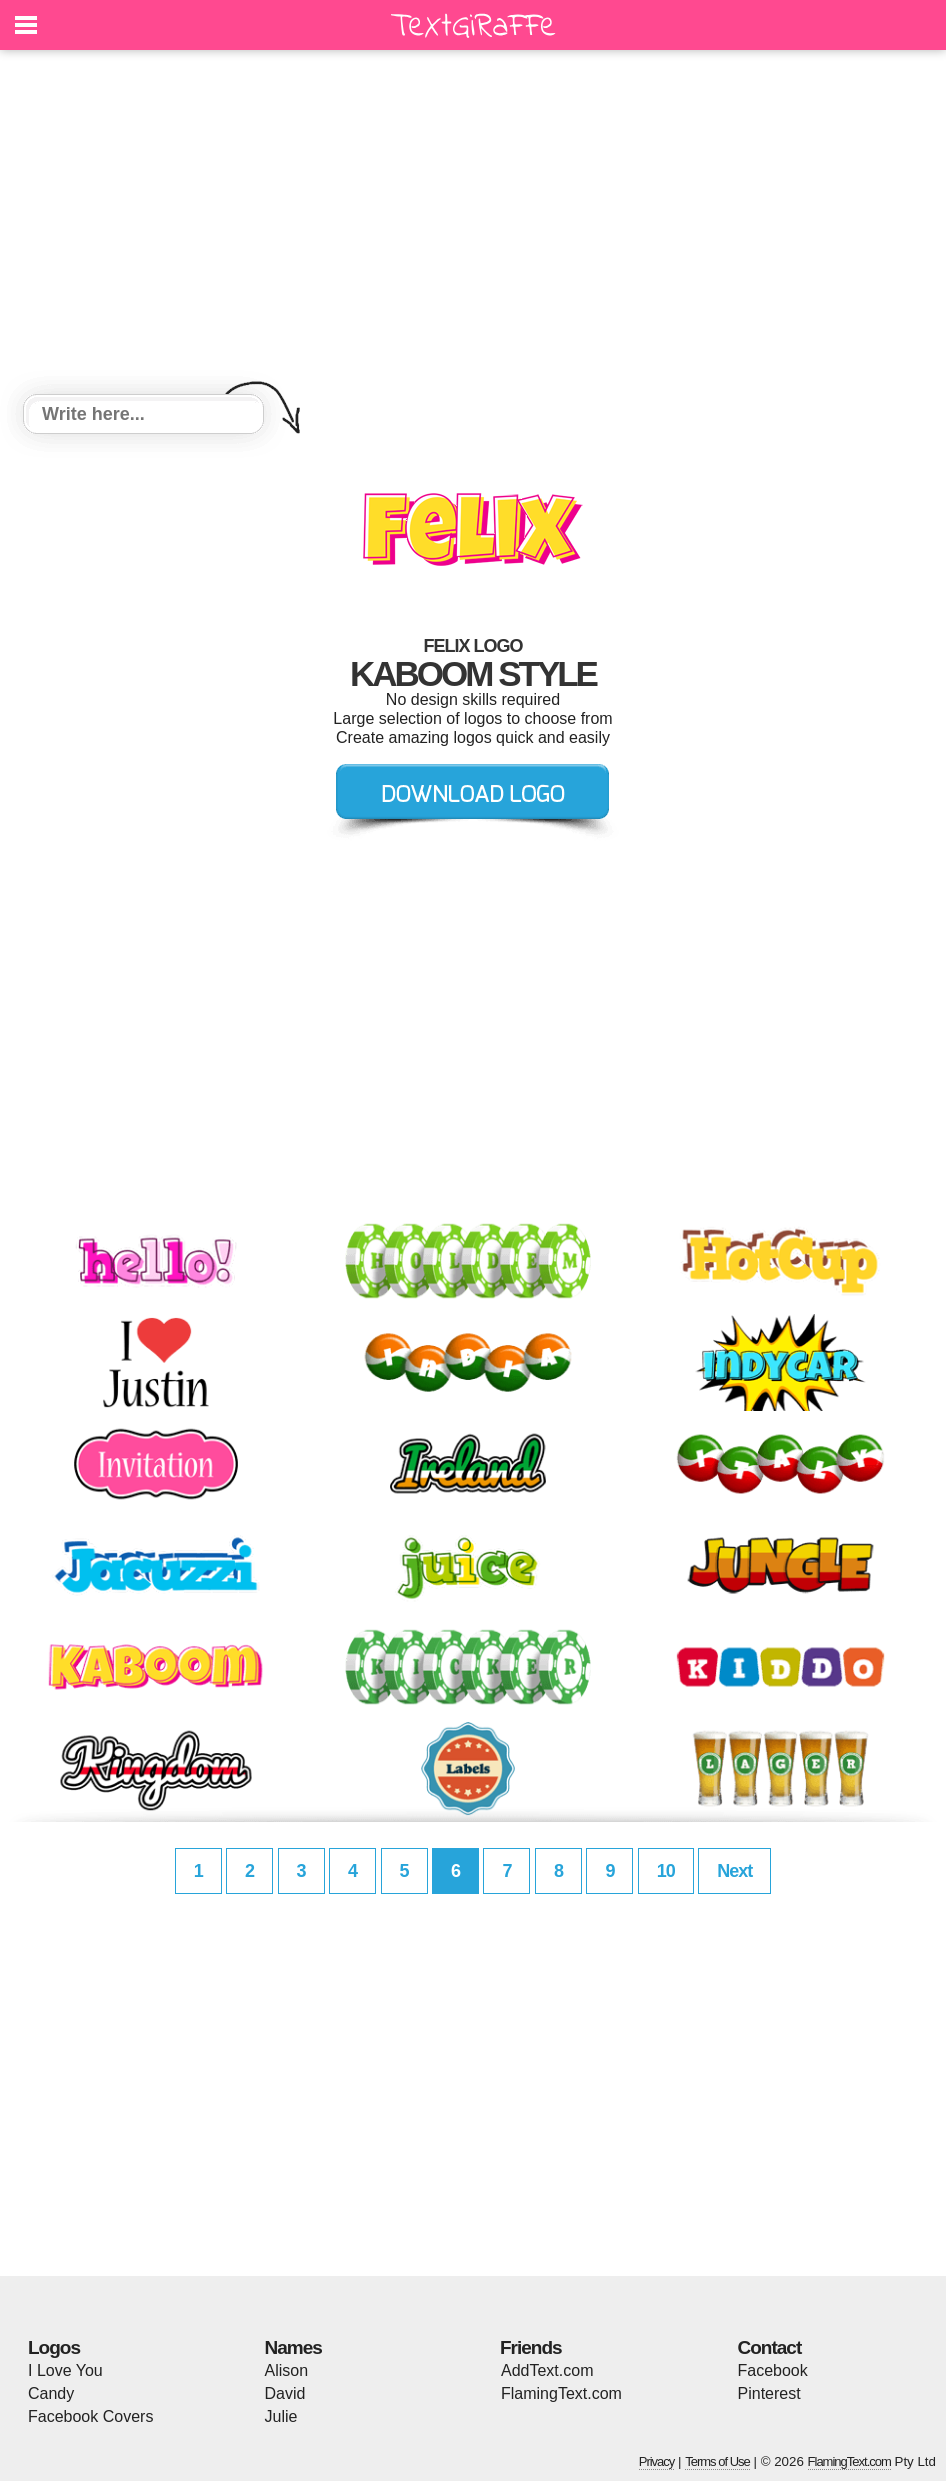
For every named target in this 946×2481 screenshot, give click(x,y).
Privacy (657, 2461)
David (285, 2393)
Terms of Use (717, 2461)
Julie (281, 2416)
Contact (770, 2347)
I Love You (65, 2370)
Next (734, 1871)
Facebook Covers (90, 2416)
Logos (54, 2347)
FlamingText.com (561, 2393)
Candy (51, 2393)
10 (666, 1871)
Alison (287, 2370)
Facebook (773, 2370)
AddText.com (547, 2370)
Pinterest (769, 2393)
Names (293, 2347)
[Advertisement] (473, 225)
